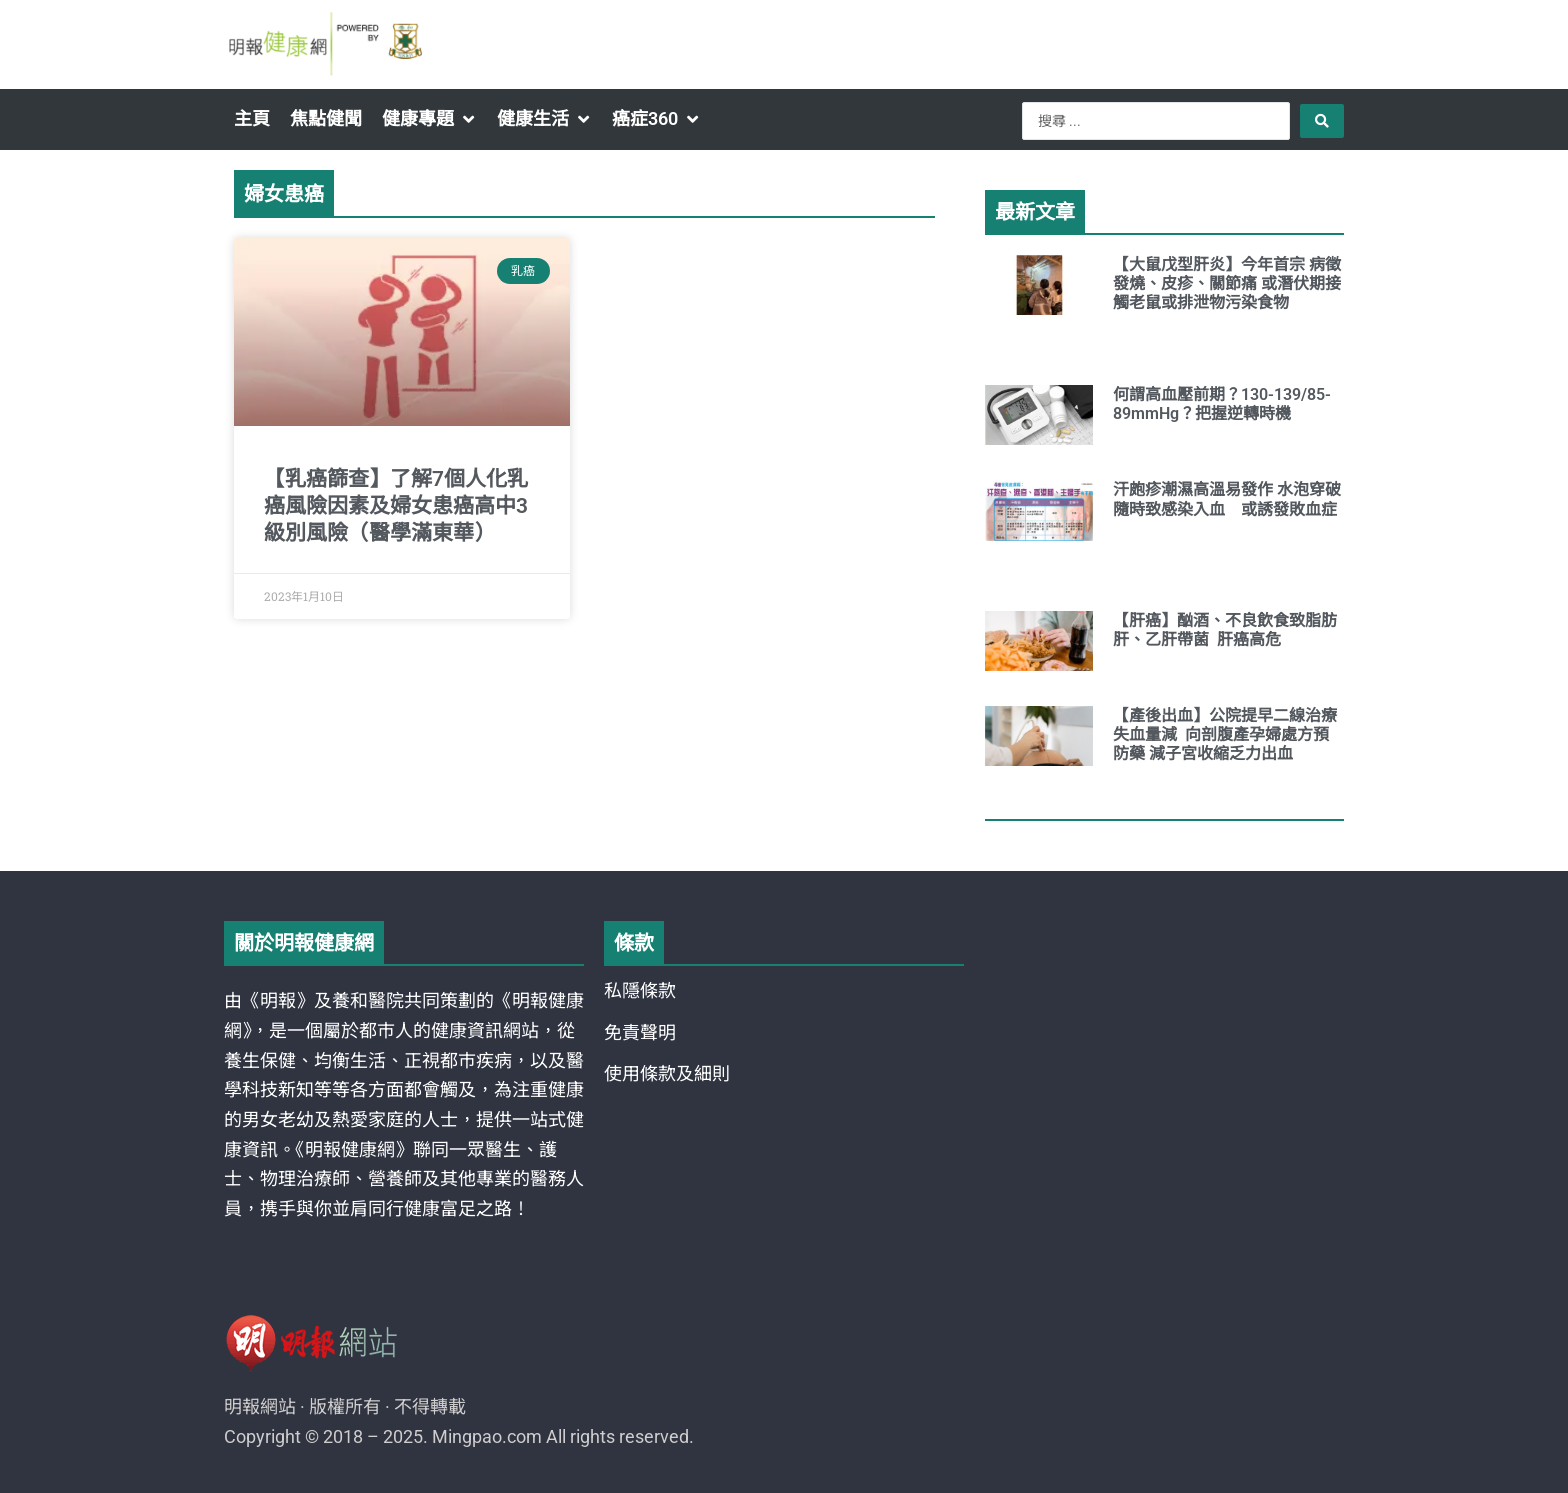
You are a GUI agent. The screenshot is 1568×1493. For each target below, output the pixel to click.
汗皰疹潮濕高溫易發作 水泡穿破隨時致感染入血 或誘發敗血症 (1227, 499)
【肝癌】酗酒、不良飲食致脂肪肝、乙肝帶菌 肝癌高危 (1225, 630)
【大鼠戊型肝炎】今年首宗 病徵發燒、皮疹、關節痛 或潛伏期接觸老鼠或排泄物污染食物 (1227, 283)
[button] (429, 119)
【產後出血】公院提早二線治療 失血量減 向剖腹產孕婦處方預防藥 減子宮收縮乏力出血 (1225, 734)
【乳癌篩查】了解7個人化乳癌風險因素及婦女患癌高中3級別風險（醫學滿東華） (396, 506)
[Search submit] (1322, 121)
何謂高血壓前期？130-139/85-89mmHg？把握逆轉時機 (1222, 404)
